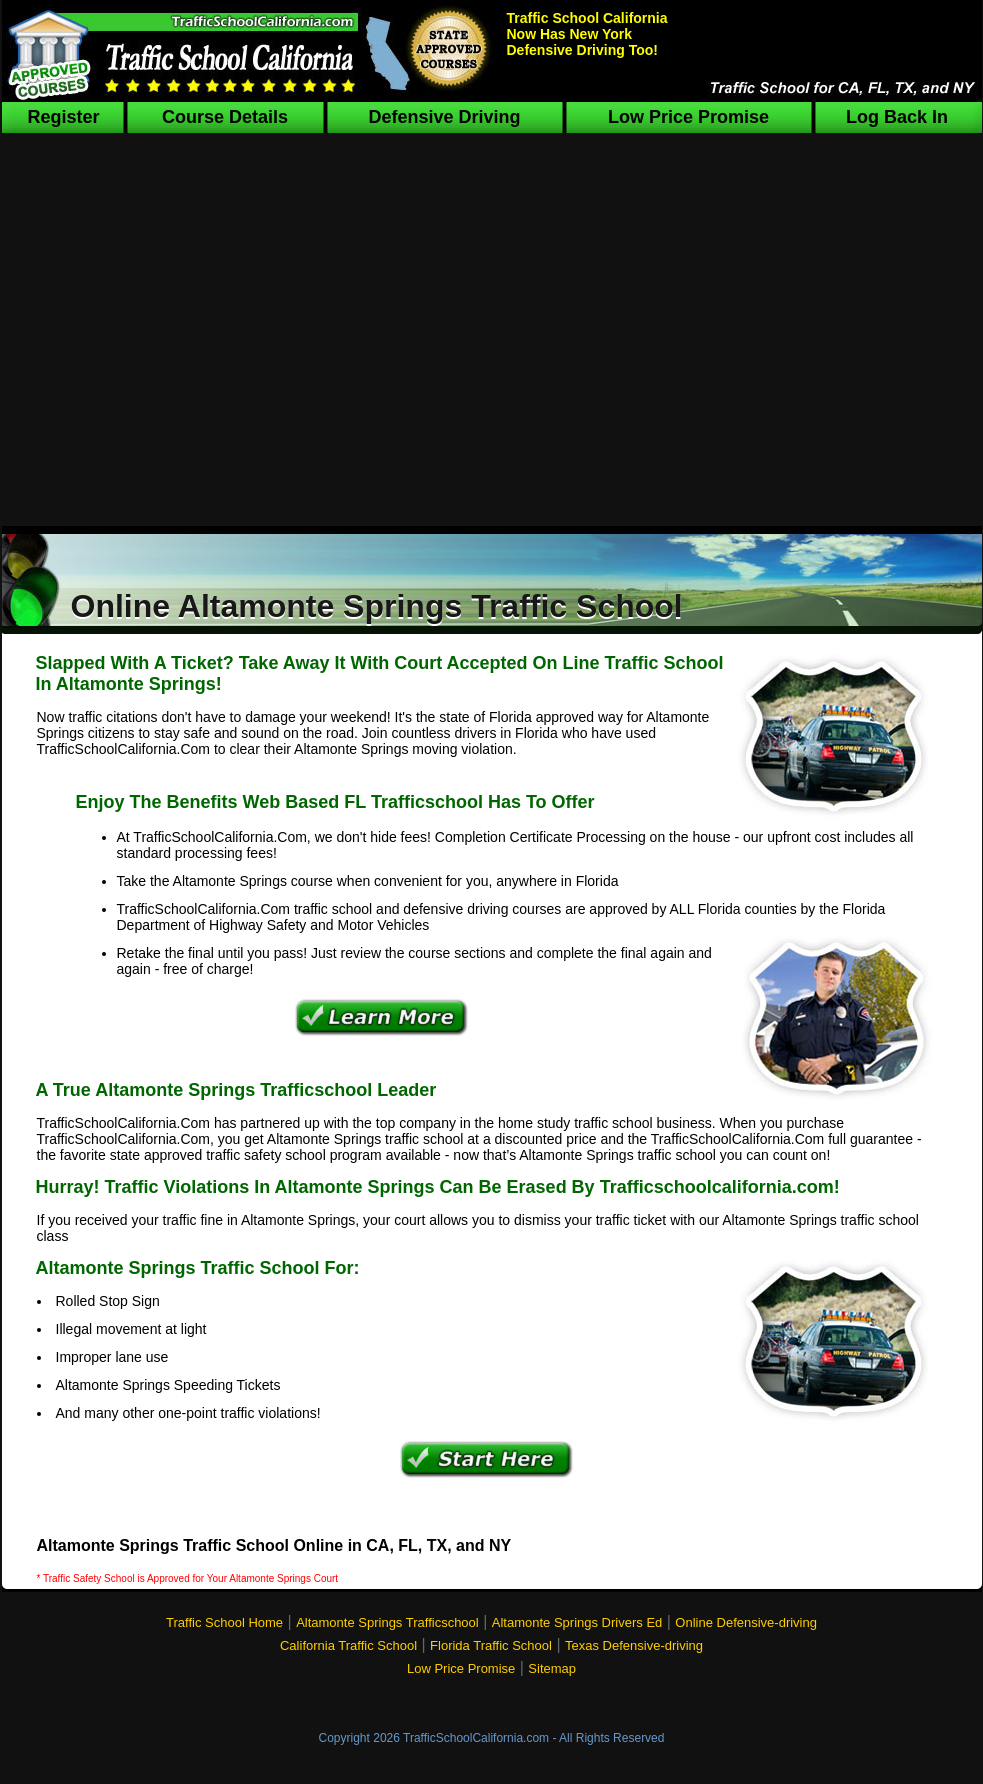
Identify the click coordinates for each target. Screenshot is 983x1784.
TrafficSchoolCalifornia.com (476, 1738)
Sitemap (552, 1668)
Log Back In (897, 117)
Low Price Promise (688, 117)
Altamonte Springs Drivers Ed (577, 1622)
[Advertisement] (491, 338)
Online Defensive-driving (746, 1622)
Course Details (225, 117)
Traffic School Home (224, 1622)
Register (63, 117)
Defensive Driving (444, 117)
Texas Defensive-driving (634, 1645)
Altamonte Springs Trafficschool (387, 1622)
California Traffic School (348, 1645)
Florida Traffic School (491, 1645)
